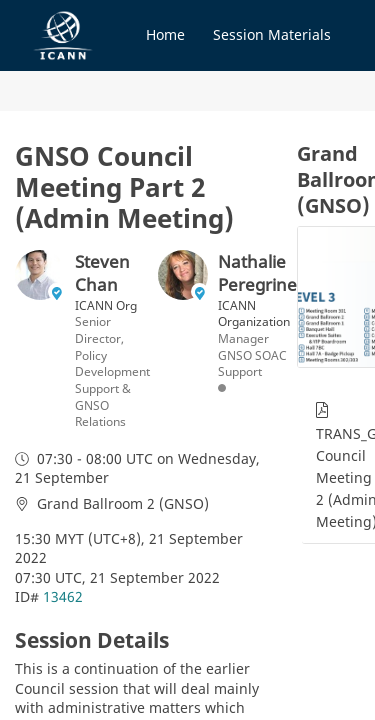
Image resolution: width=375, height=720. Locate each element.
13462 (63, 596)
